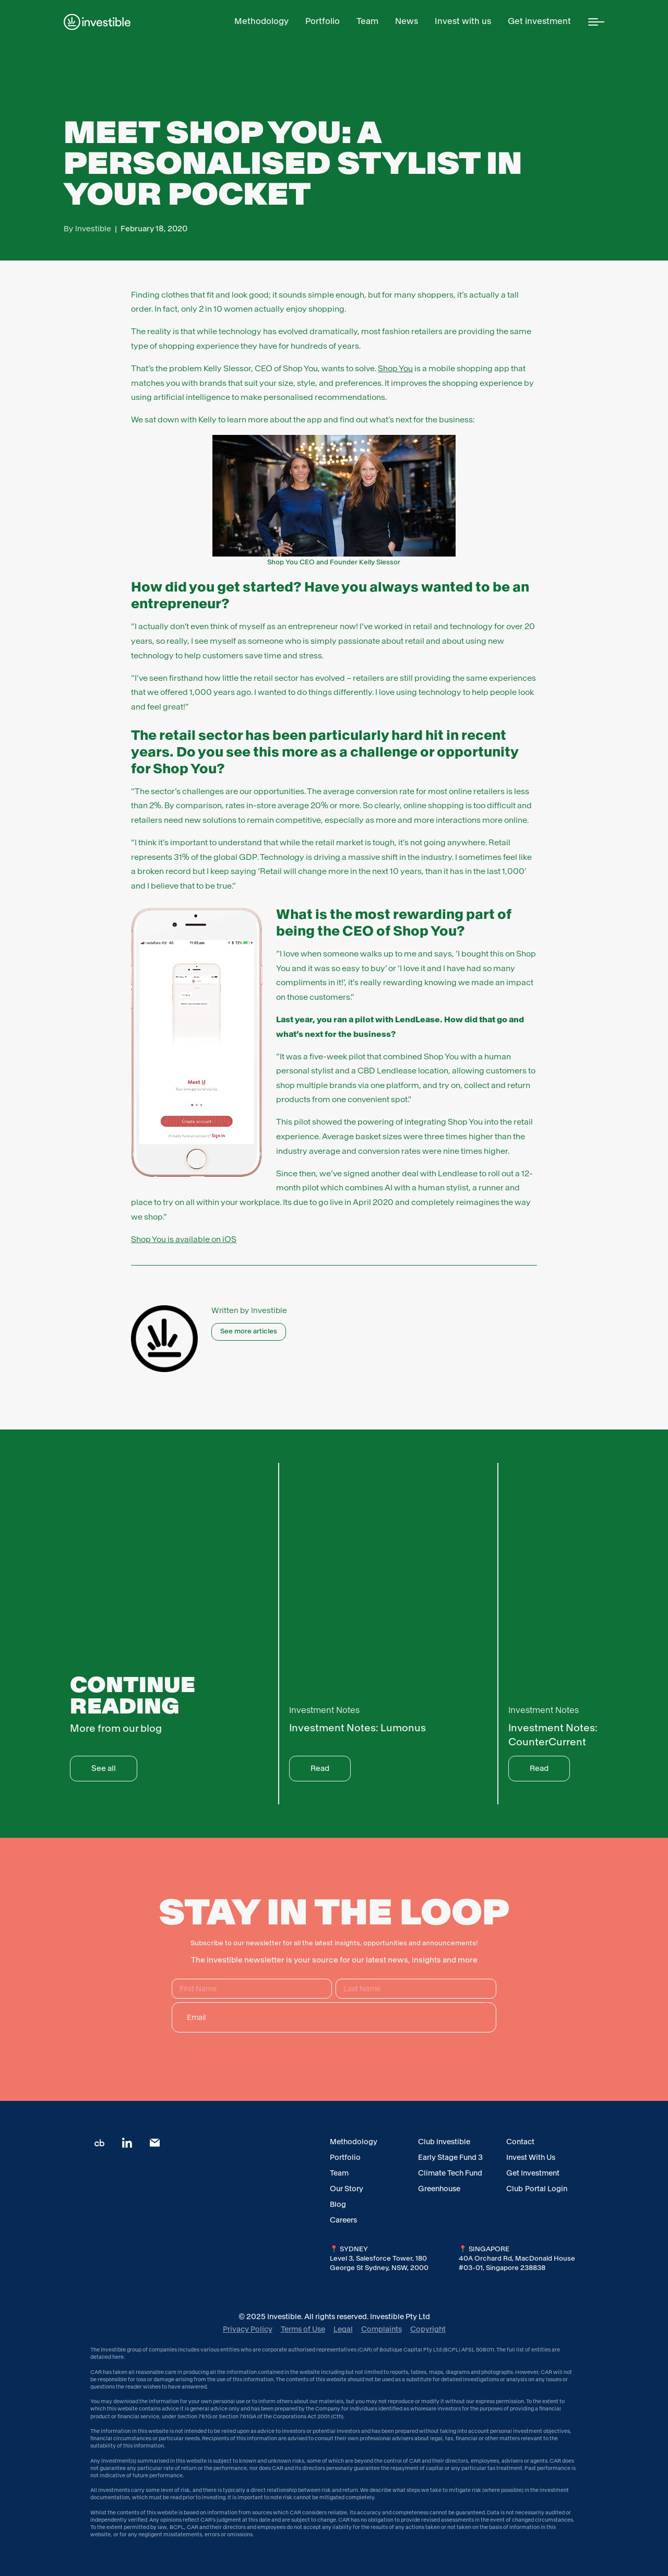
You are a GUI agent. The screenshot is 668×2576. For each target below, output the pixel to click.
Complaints (381, 2329)
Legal (343, 2329)
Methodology (353, 2141)
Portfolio (345, 2157)
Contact (520, 2141)
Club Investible (444, 2141)
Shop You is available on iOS (183, 1239)
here (118, 2357)
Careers (343, 2220)
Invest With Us (530, 2157)
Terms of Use (303, 2329)
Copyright (428, 2329)
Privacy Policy (247, 2329)
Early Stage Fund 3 (450, 2157)
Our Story (346, 2188)
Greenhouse (439, 2188)
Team (339, 2173)
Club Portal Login (536, 2188)
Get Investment (532, 2173)
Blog (338, 2204)
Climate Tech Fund (450, 2173)
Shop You (395, 368)
